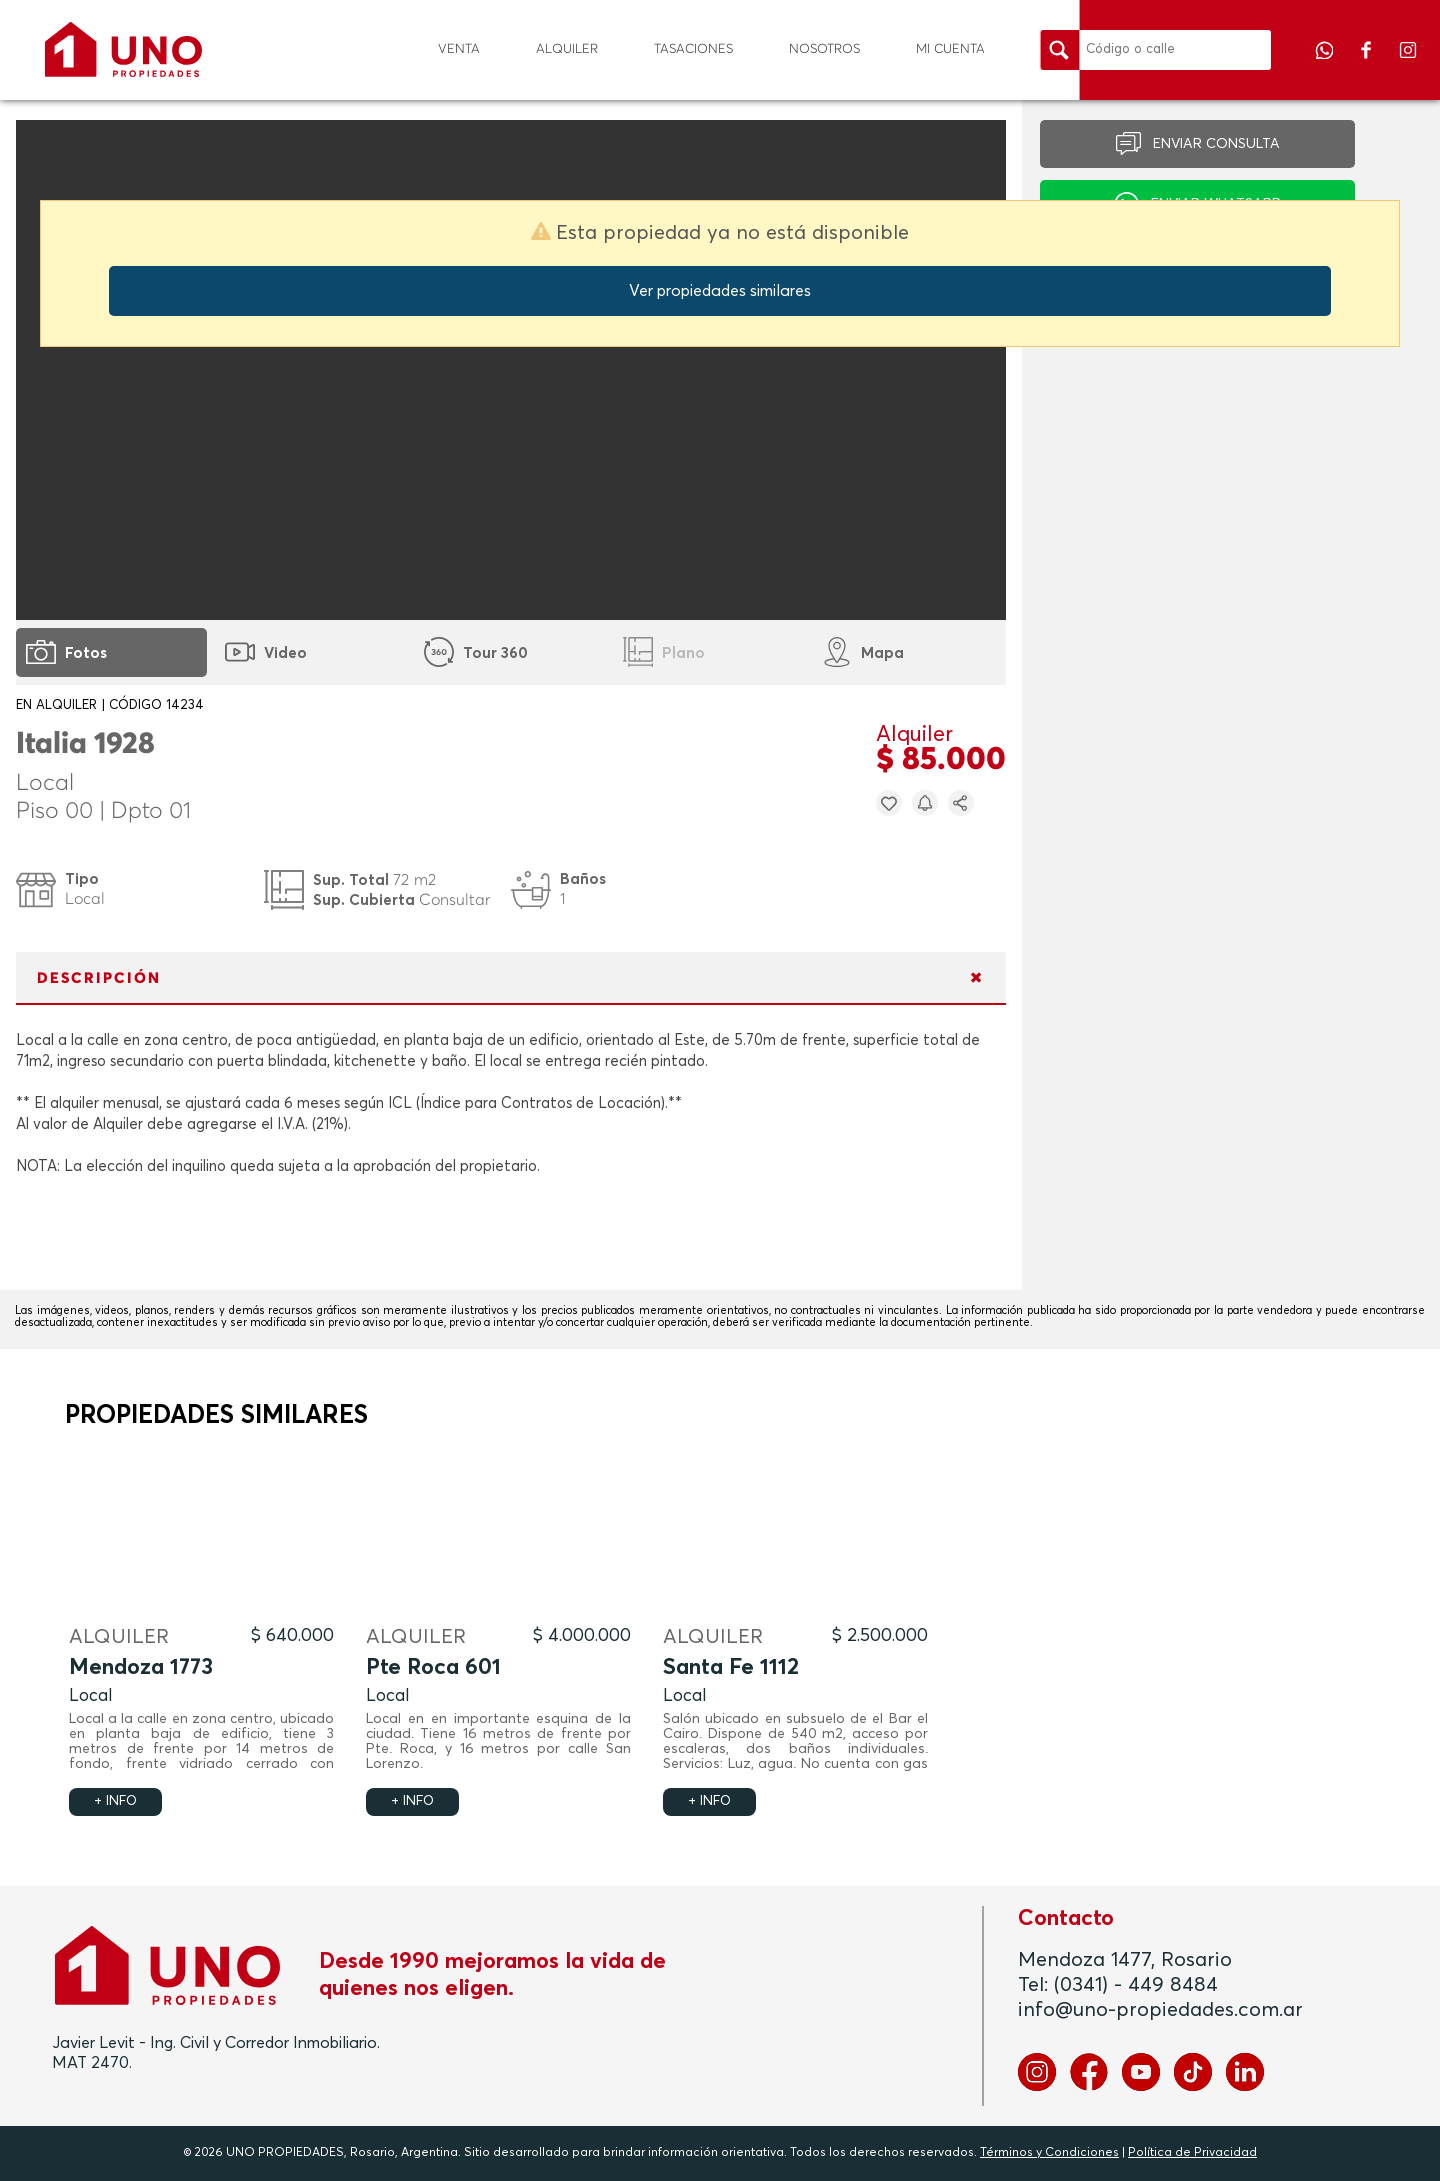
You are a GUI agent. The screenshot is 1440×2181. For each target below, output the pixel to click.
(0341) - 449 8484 (1136, 1985)
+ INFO (115, 1801)
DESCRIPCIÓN (99, 978)
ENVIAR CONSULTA (1216, 144)
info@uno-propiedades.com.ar (1160, 2010)
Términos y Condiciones (1049, 2153)
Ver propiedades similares (720, 291)
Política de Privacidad (1192, 2153)
